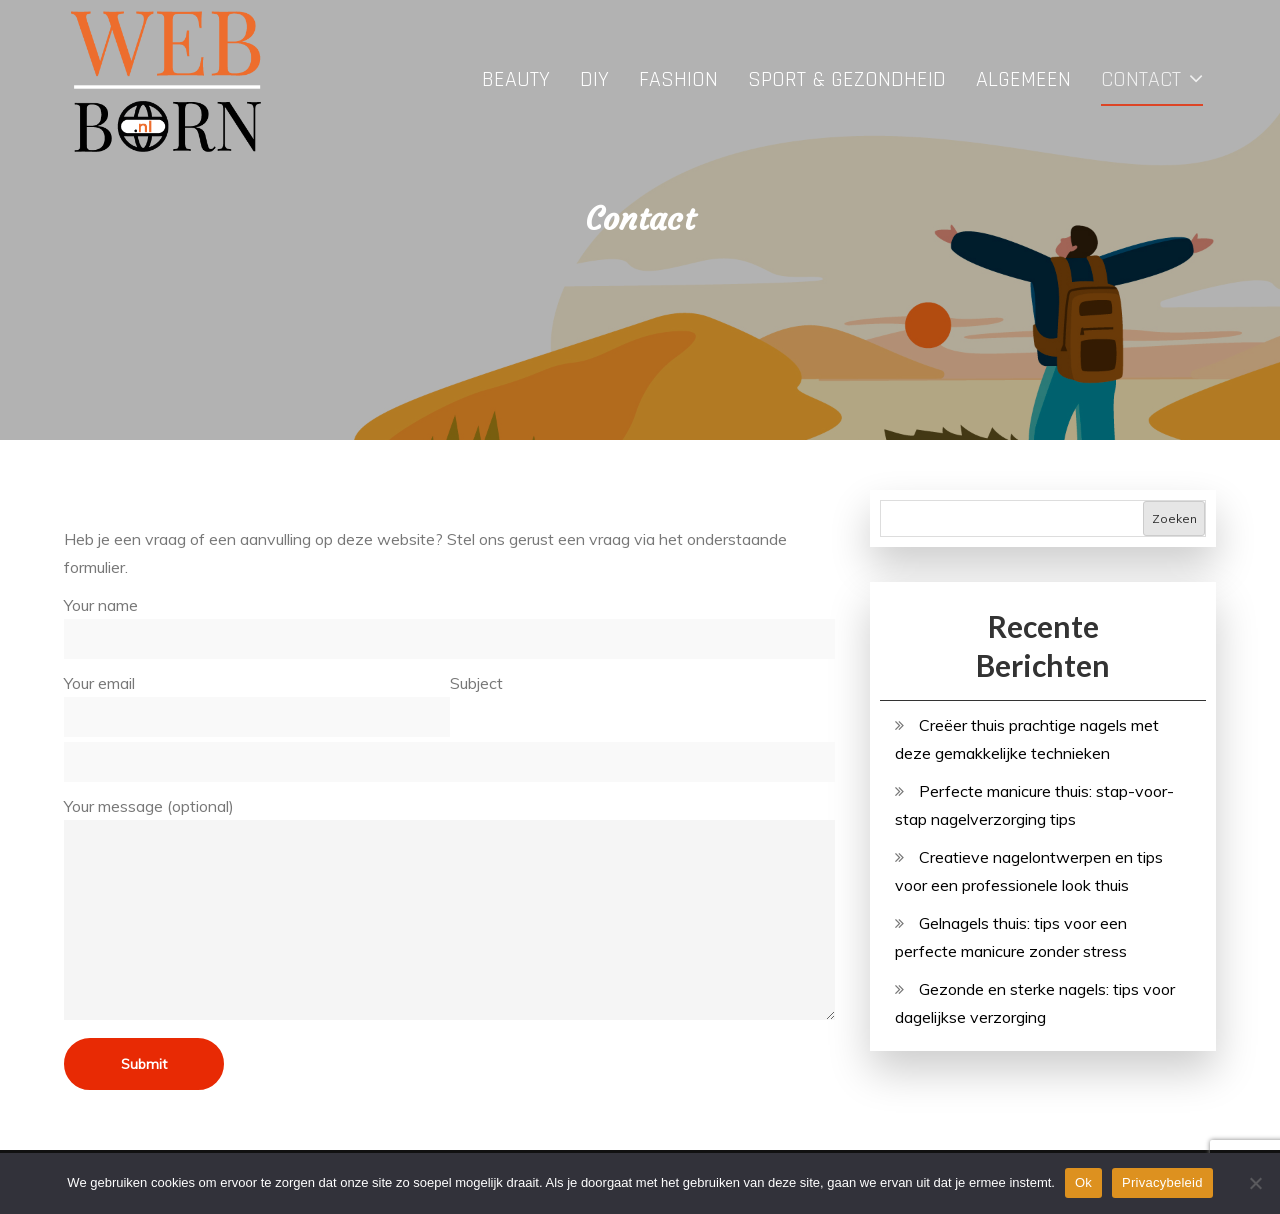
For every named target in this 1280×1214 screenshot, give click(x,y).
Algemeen (1023, 80)
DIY (594, 80)
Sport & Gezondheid (847, 80)
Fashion (678, 80)
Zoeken (1174, 518)
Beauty (516, 80)
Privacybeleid (1162, 1182)
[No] (1255, 1183)
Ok (1083, 1182)
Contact (1141, 80)
